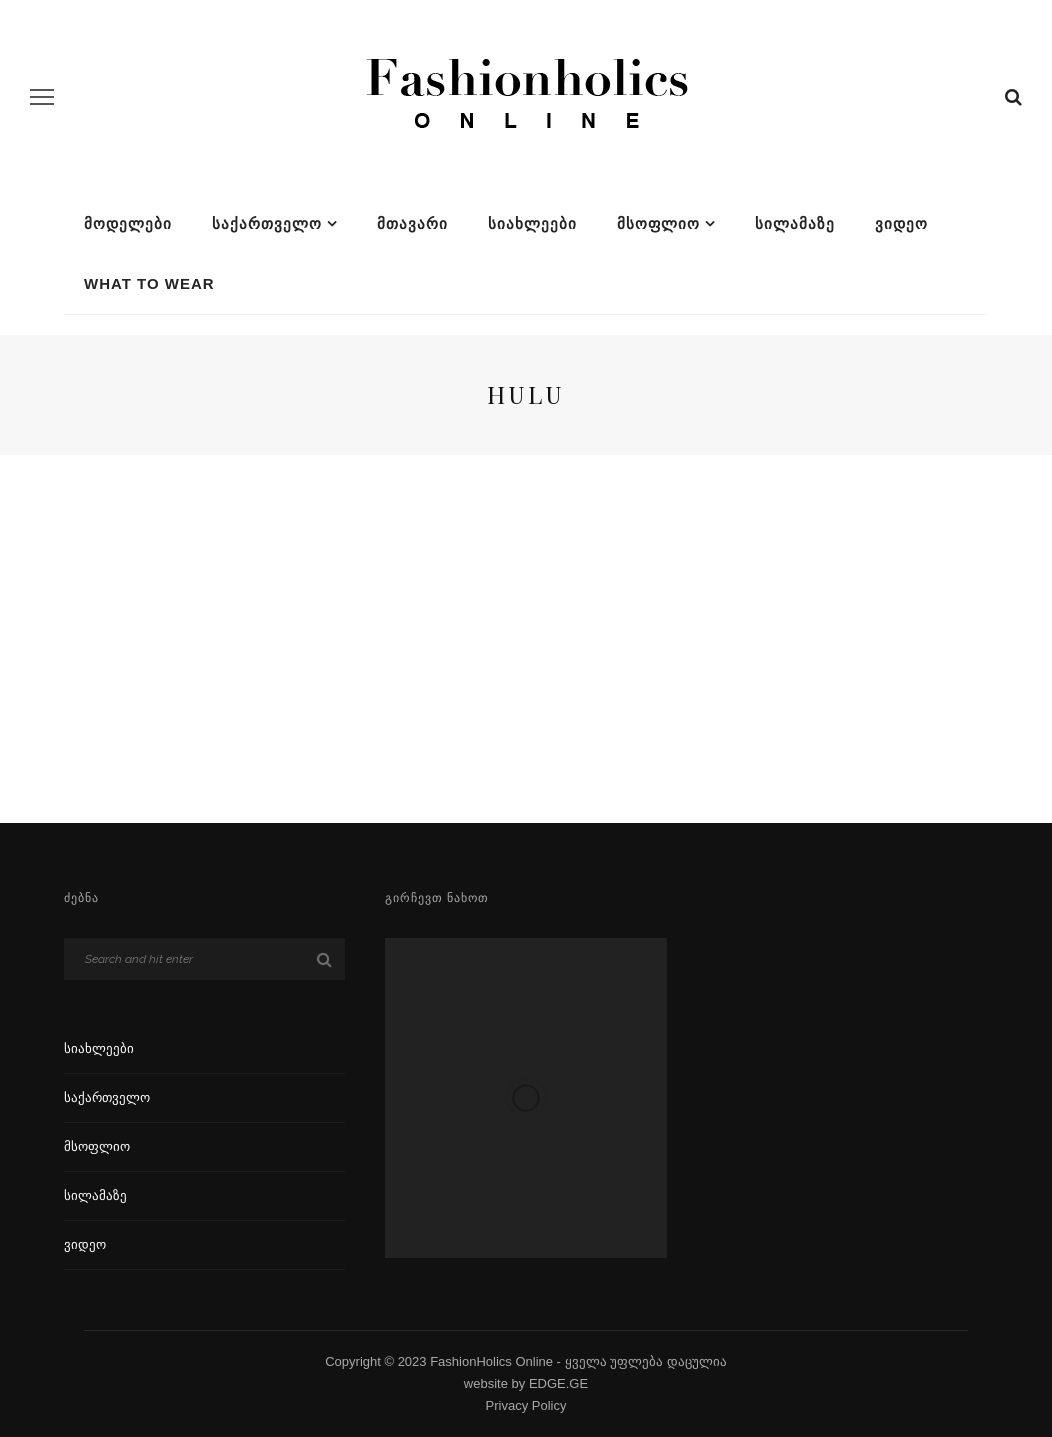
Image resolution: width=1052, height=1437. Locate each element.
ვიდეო (901, 223)
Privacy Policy (526, 1405)
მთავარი (412, 223)
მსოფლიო (658, 223)
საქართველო (267, 223)
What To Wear (149, 283)
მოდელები (128, 223)
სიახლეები (532, 223)
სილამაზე (795, 223)
